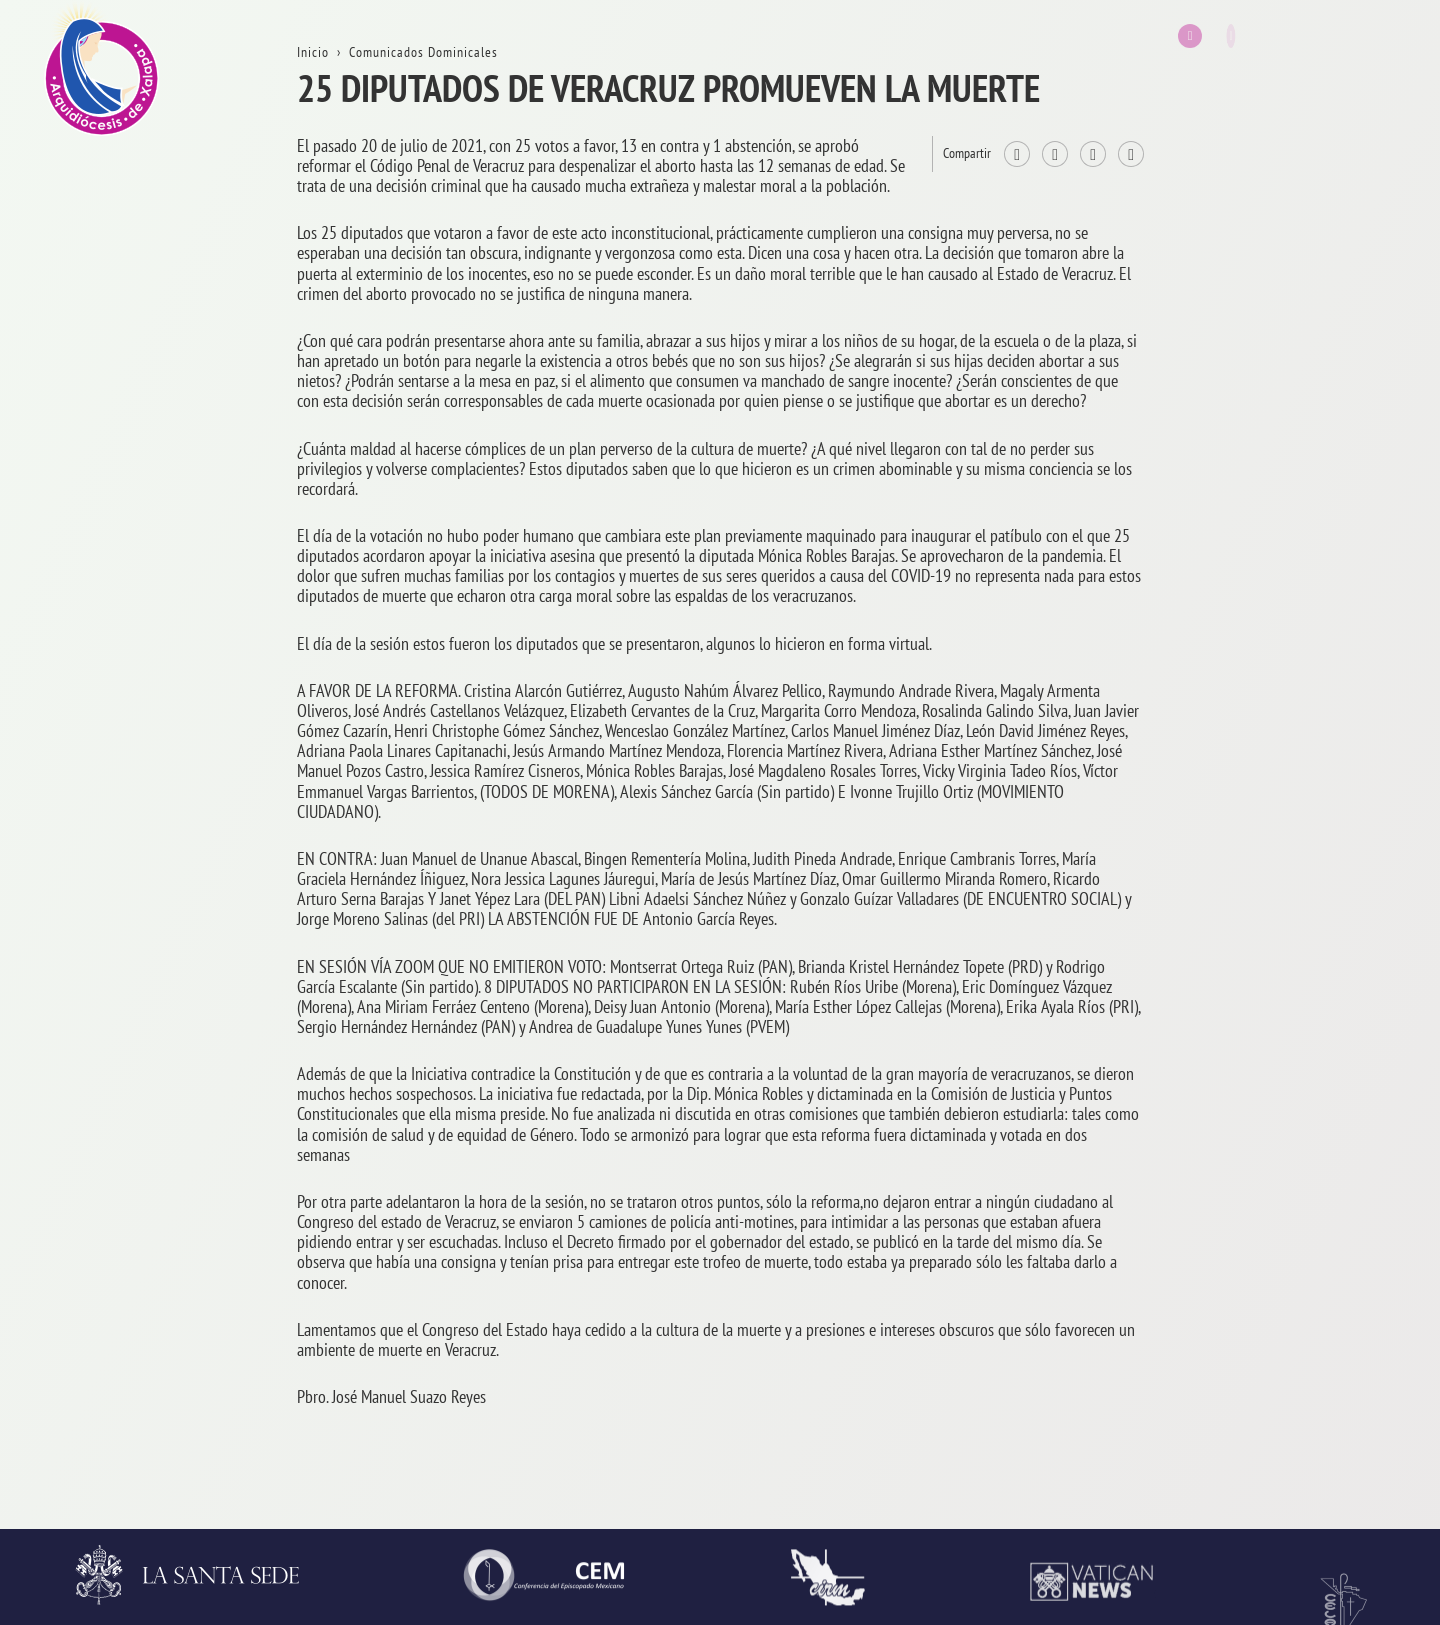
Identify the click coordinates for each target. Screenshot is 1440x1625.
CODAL (1246, 1456)
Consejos (1252, 881)
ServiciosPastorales (1286, 977)
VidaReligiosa (1268, 1264)
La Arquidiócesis (1275, 211)
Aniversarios (1263, 306)
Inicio (1242, 115)
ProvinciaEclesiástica (1290, 690)
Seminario (1256, 1169)
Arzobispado (1263, 785)
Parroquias (1258, 1073)
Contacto (1252, 498)
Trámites (1251, 402)
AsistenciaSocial (1276, 1360)
